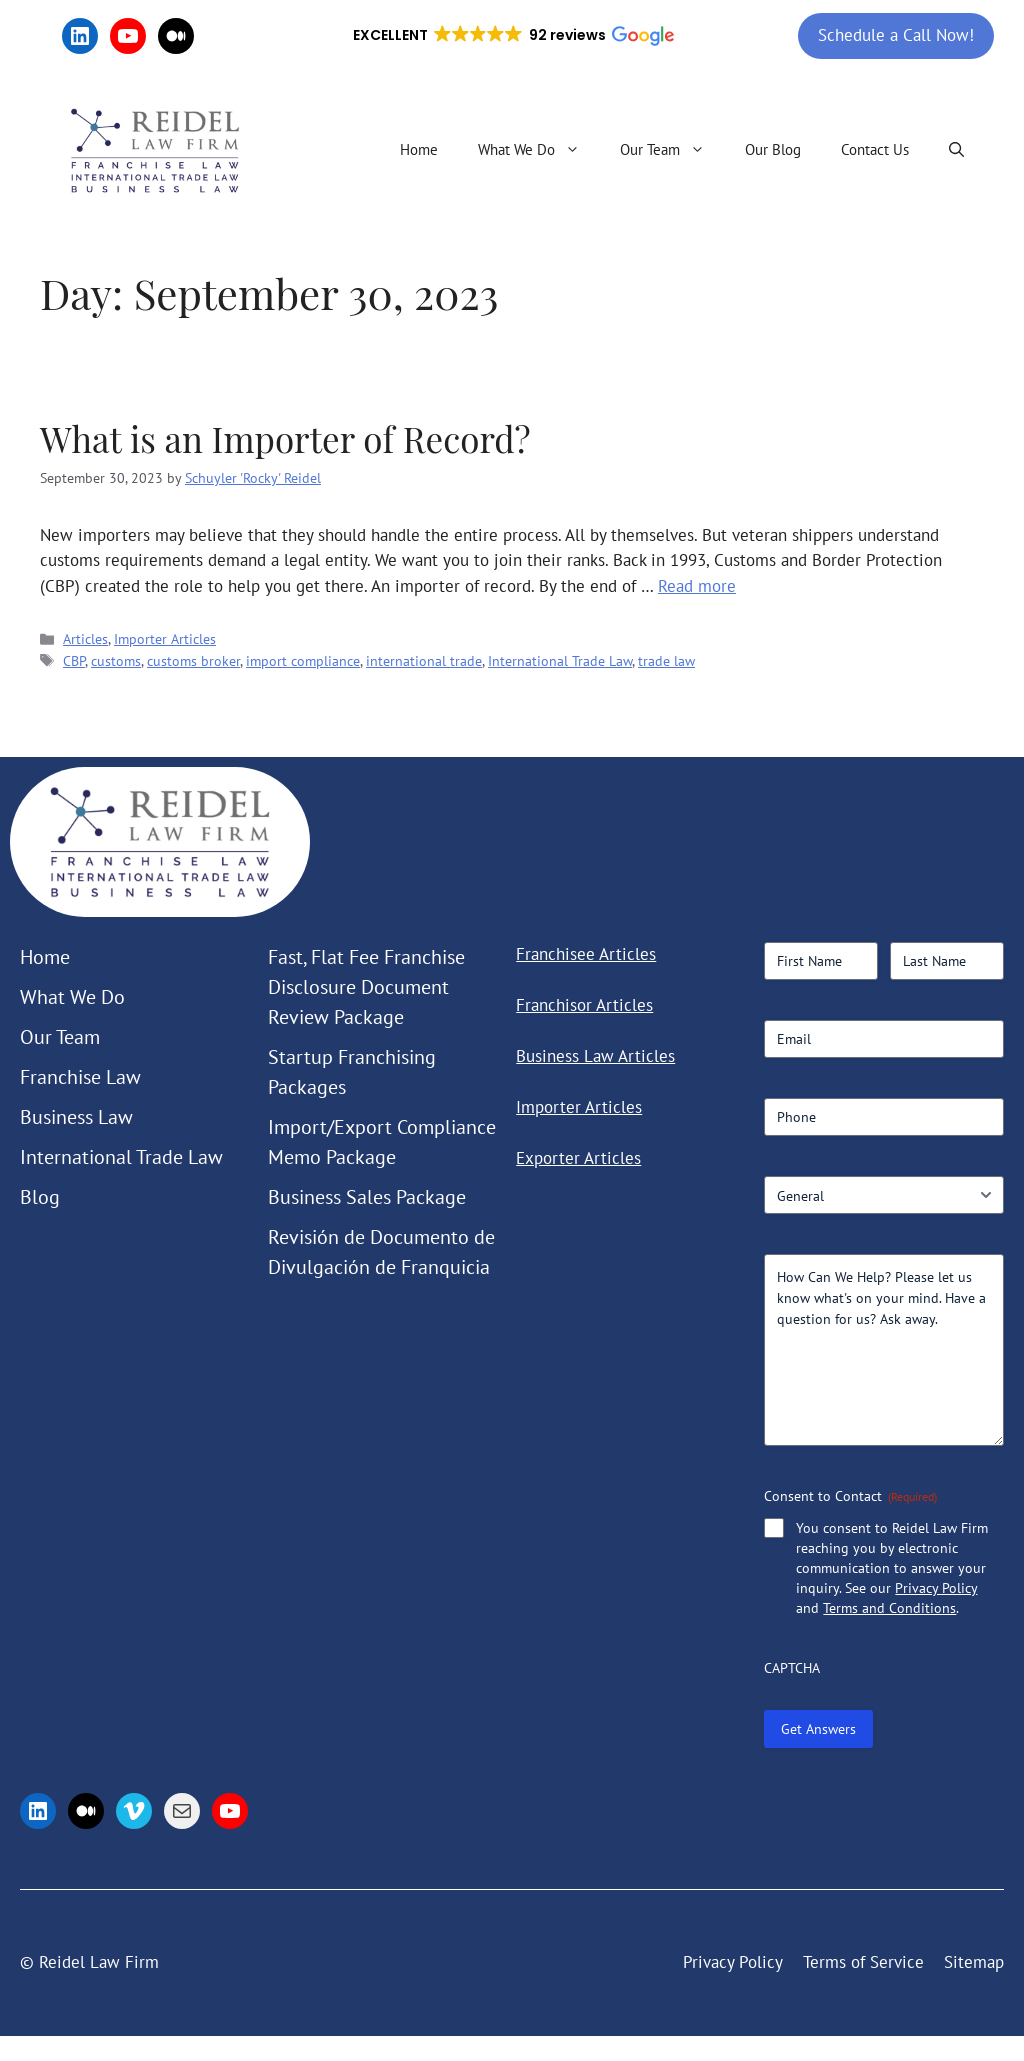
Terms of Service (863, 1962)
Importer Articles (165, 638)
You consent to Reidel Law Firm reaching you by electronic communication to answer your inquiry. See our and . (892, 1568)
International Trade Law (560, 660)
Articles (85, 638)
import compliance (303, 660)
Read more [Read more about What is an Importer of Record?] (697, 586)
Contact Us (875, 149)
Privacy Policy (936, 1588)
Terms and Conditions (889, 1608)
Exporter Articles (578, 1158)
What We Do (539, 150)
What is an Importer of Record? (285, 438)
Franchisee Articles (586, 954)
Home (419, 149)
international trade (424, 660)
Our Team (672, 150)
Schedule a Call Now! (896, 35)
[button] (512, 36)
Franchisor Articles (584, 1005)
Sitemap (974, 1962)
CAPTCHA (792, 1668)
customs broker (193, 660)
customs (116, 660)
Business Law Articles (595, 1056)
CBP (74, 660)
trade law (666, 660)
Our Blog (773, 149)
